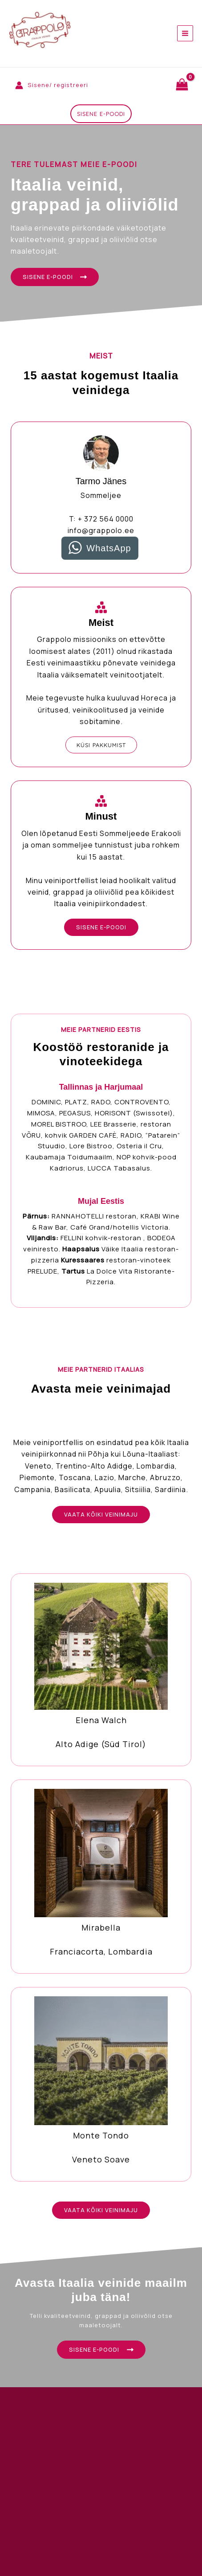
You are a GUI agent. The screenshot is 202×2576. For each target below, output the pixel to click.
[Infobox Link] (101, 1670)
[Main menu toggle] (185, 33)
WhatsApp (108, 548)
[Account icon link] (51, 84)
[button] (101, 113)
